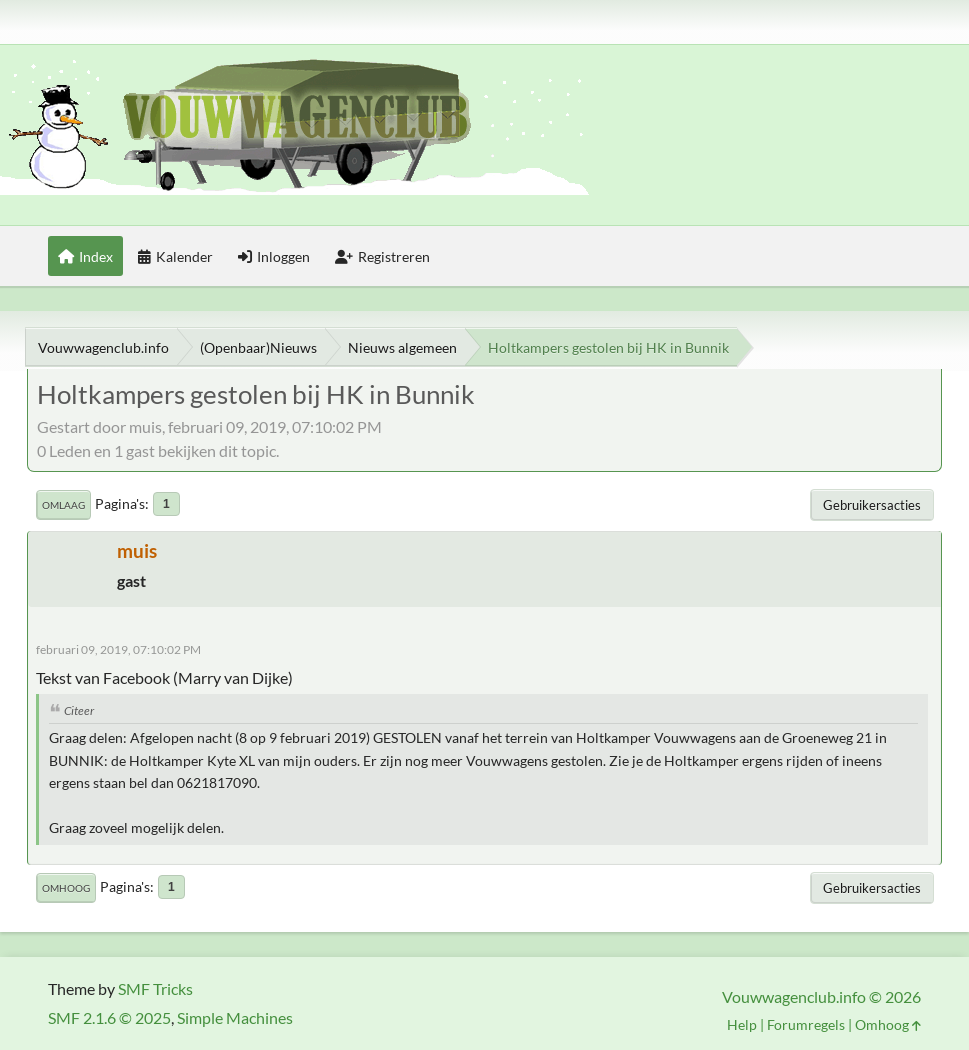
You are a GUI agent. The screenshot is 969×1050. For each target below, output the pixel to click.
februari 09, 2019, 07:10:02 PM (118, 649)
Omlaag (63, 505)
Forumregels (806, 1024)
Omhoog (66, 888)
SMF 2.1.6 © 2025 (109, 1017)
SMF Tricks (155, 988)
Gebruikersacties (872, 505)
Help (742, 1024)
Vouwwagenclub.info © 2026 (821, 996)
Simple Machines (235, 1017)
